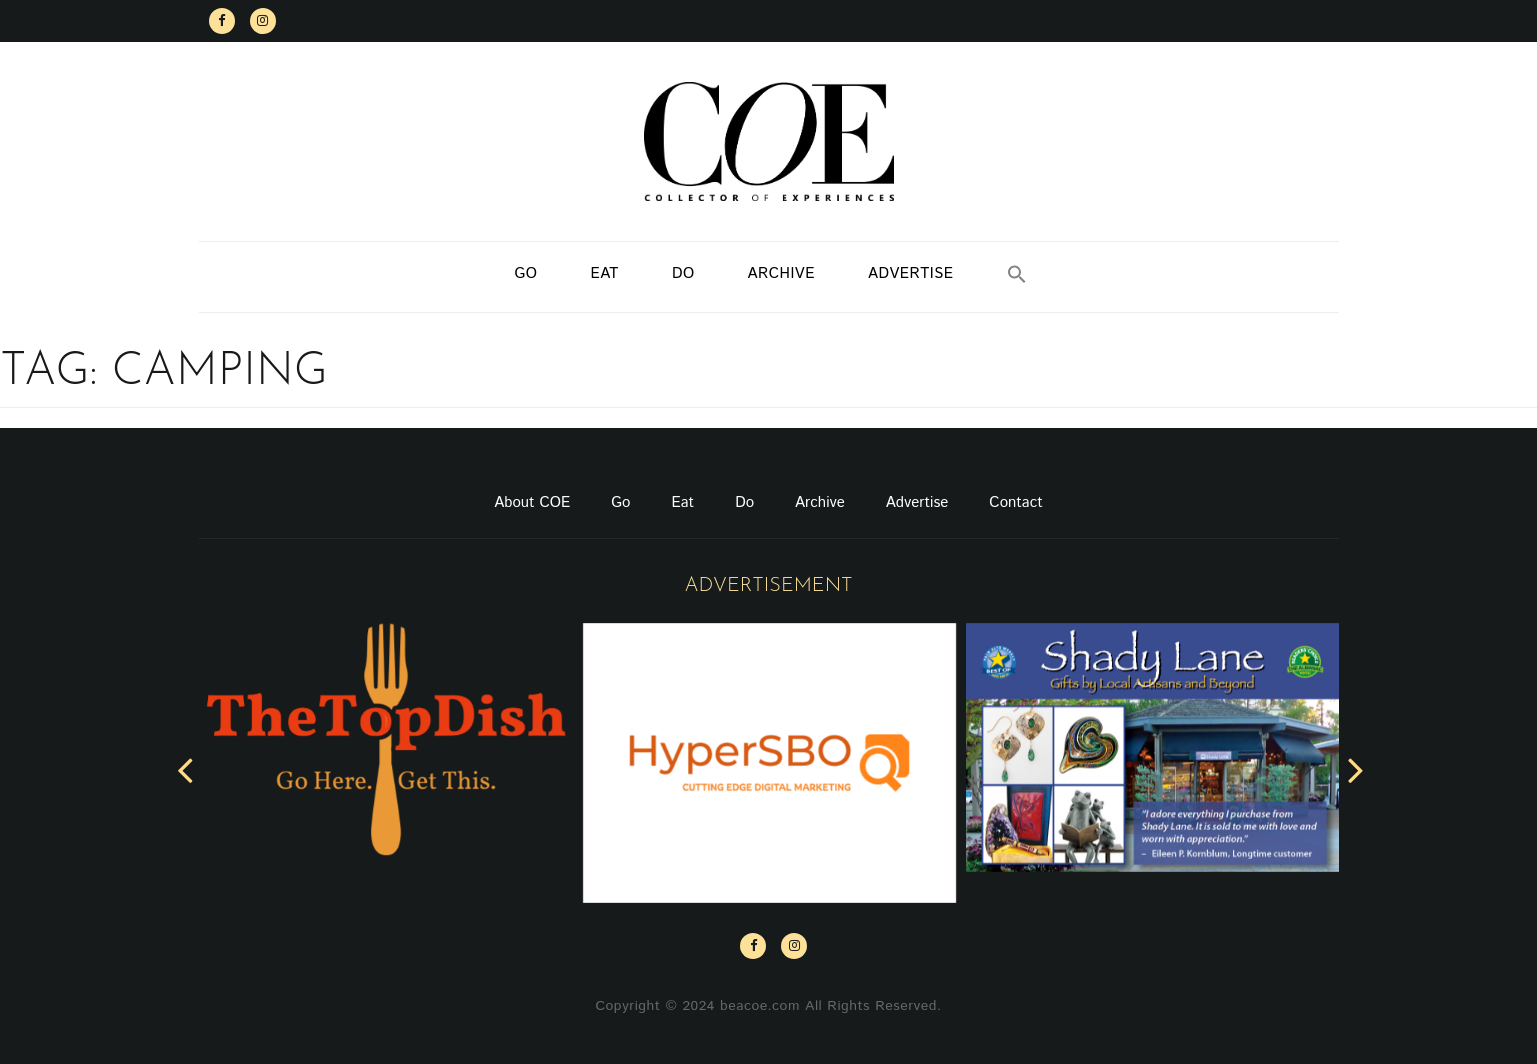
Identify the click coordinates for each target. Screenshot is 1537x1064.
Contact (1015, 502)
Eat (604, 273)
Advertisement (768, 586)
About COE (532, 502)
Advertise (911, 273)
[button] (1017, 277)
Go (525, 273)
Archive (781, 273)
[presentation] (185, 769)
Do (683, 273)
